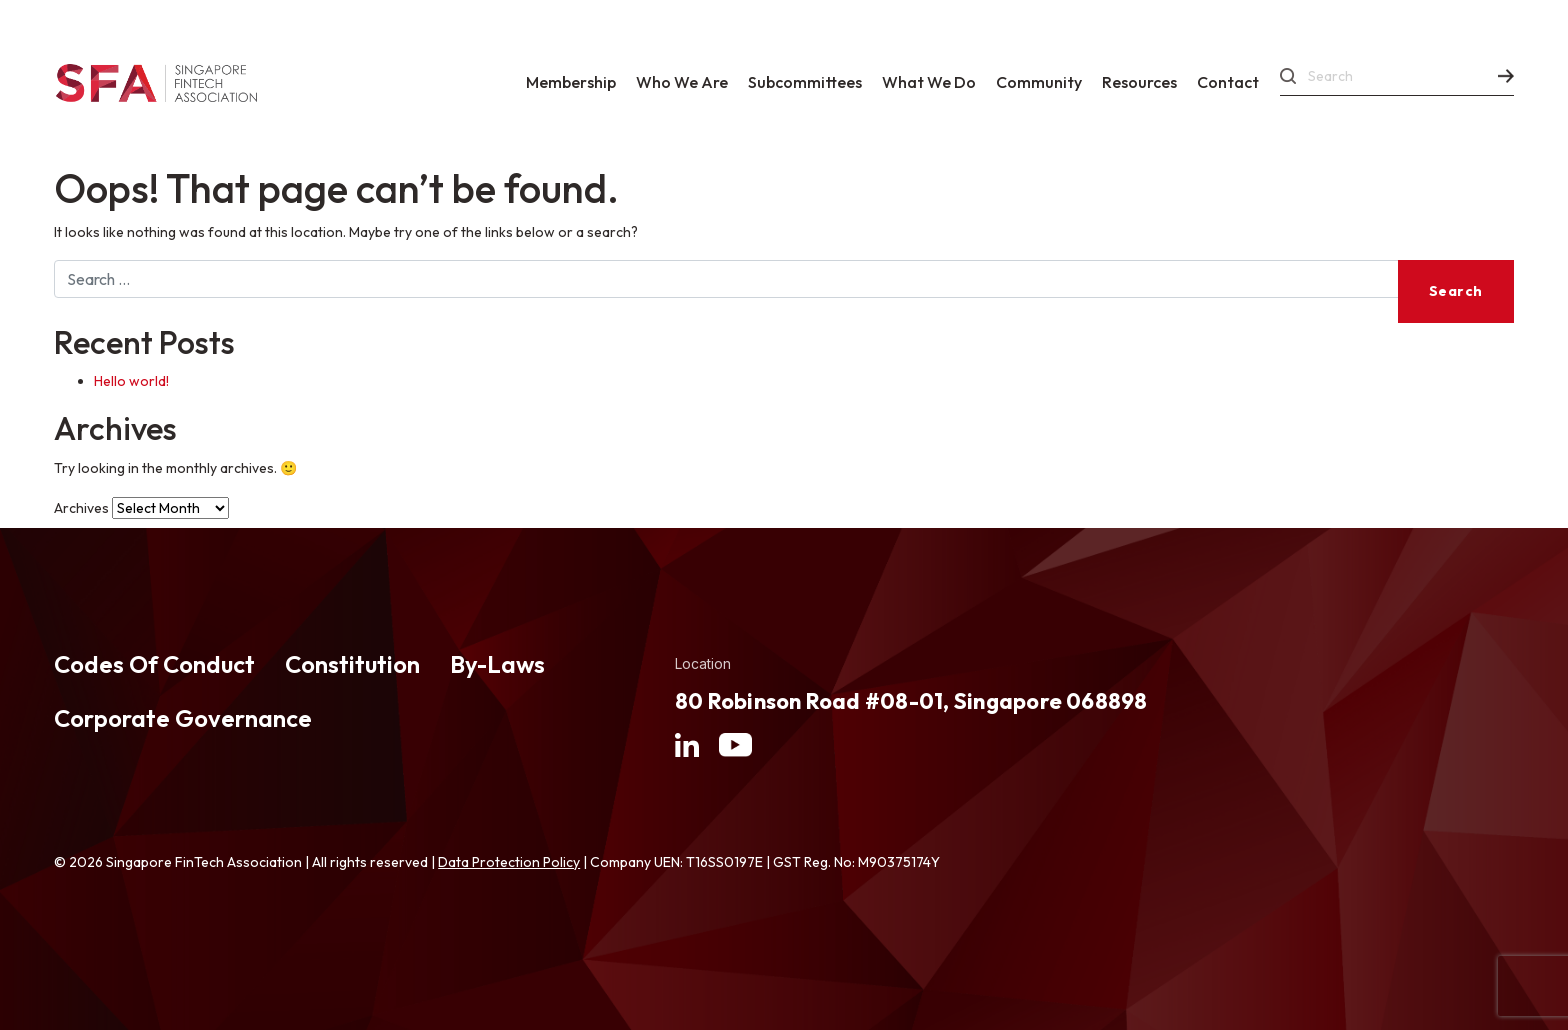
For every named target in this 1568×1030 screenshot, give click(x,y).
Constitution (352, 664)
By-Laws (497, 664)
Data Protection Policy (509, 862)
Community (1039, 82)
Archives (81, 508)
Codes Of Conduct (154, 664)
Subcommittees (805, 82)
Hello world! (131, 381)
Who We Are (682, 82)
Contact (1228, 82)
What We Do (929, 82)
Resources (1139, 82)
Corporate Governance (183, 718)
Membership (571, 82)
